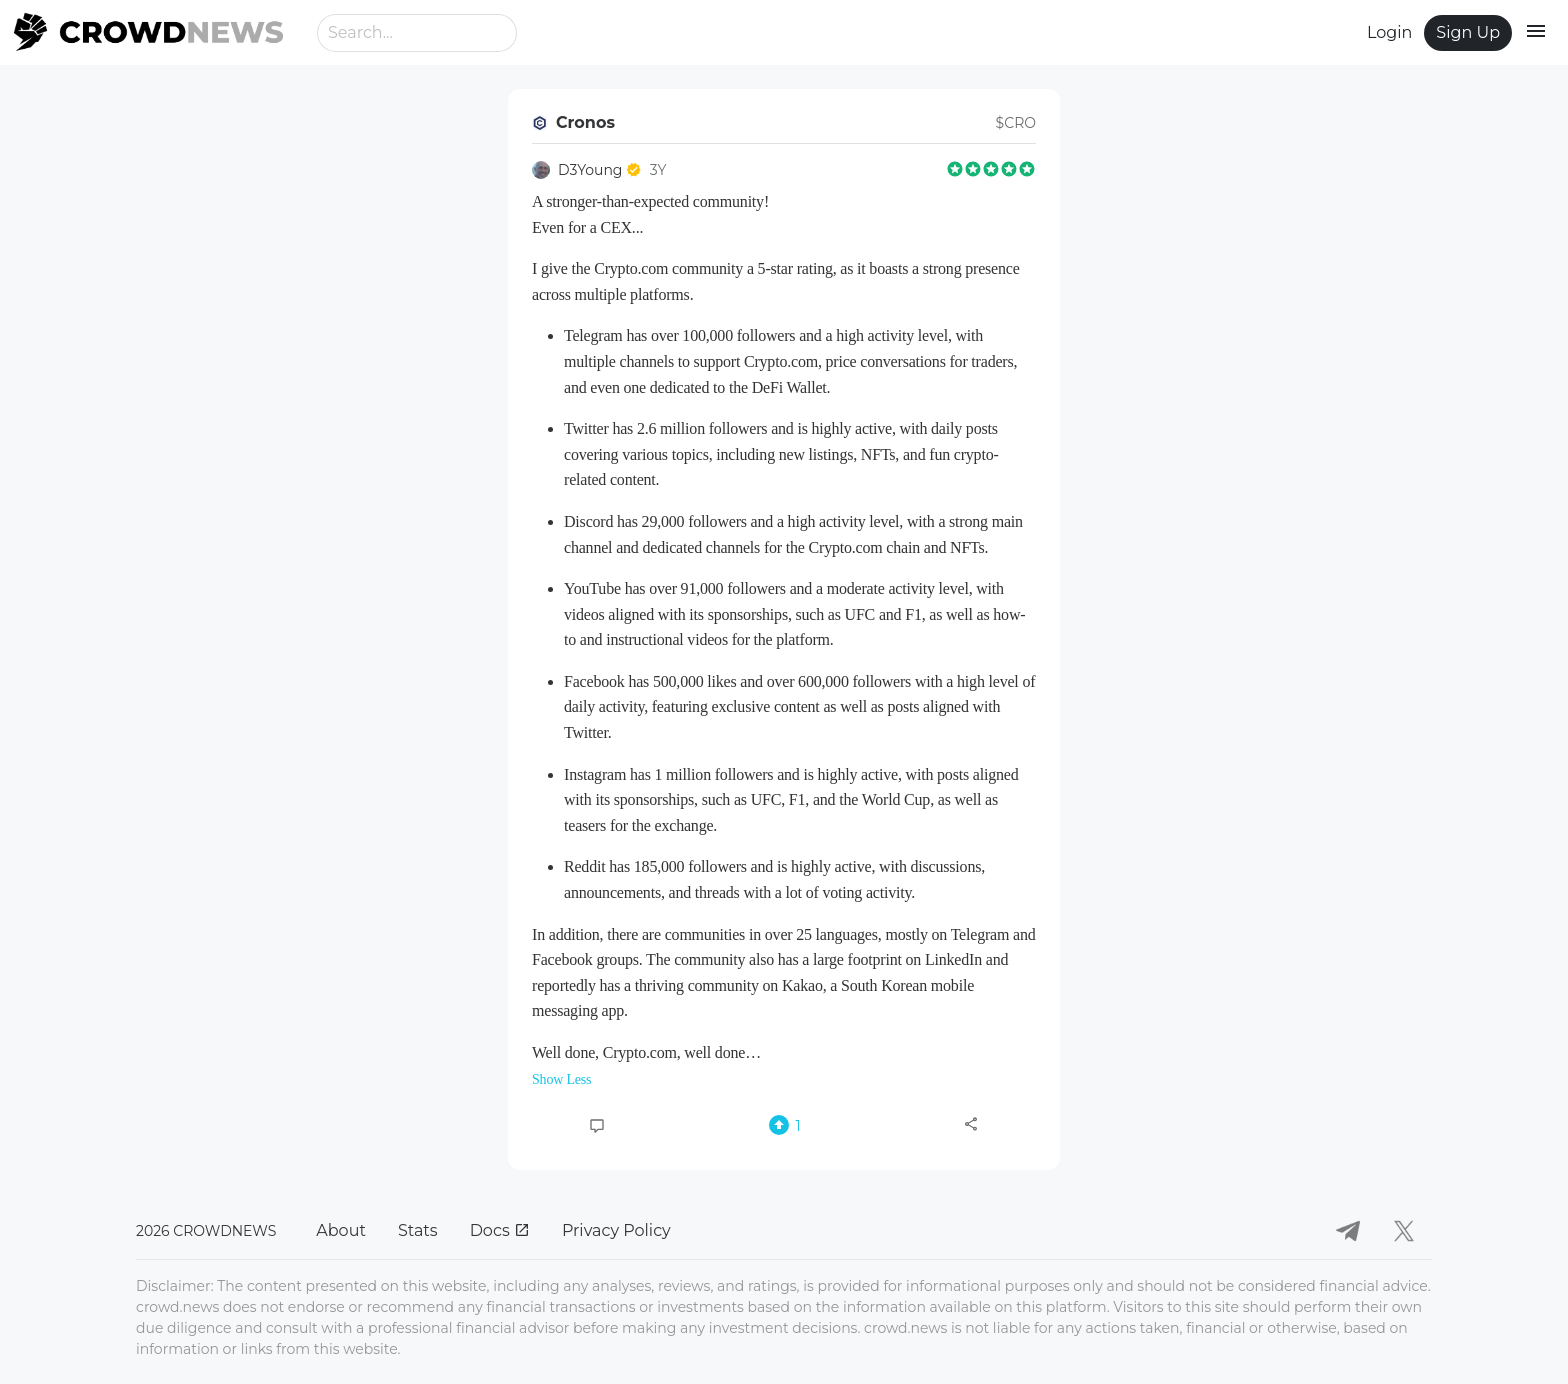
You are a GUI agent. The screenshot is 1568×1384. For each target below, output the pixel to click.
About (341, 1230)
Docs (500, 1230)
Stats (418, 1230)
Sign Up (1468, 32)
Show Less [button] (561, 1079)
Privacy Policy (616, 1230)
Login (1389, 32)
